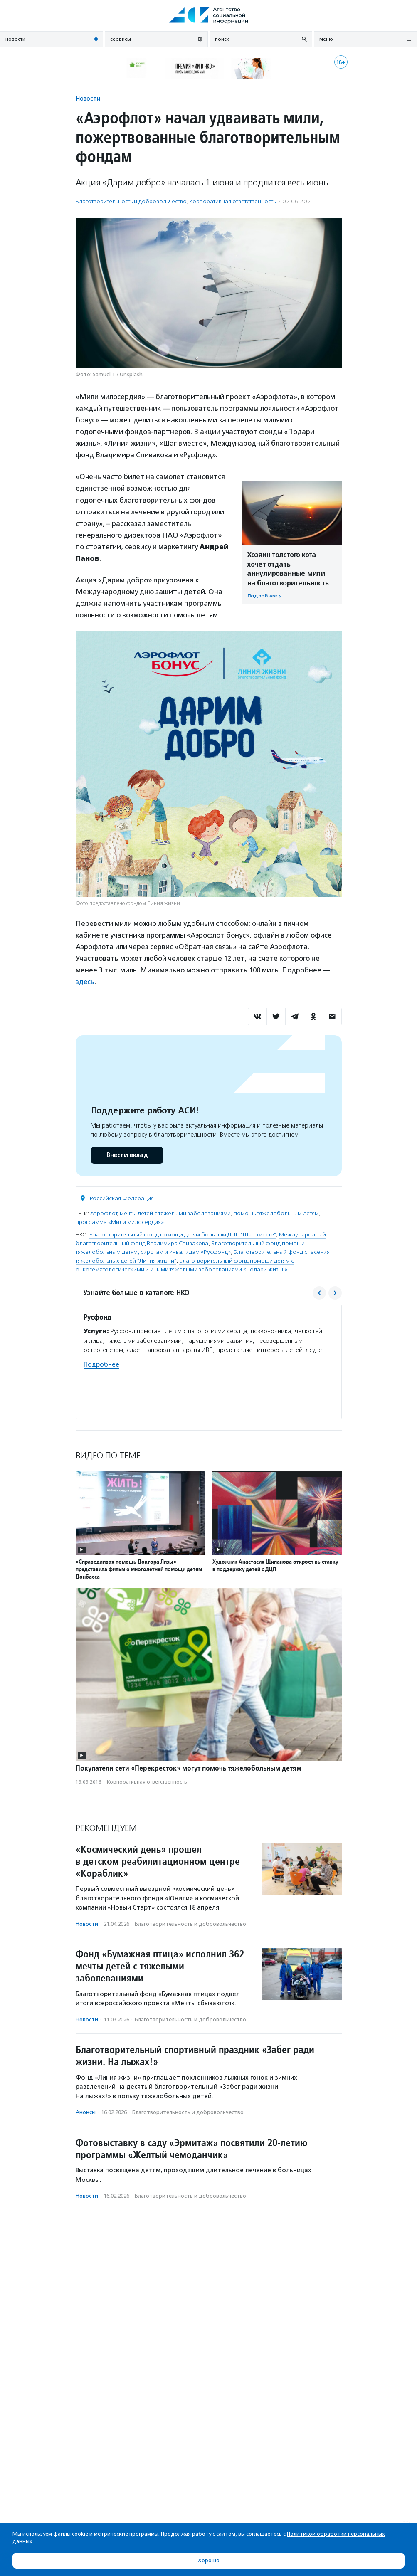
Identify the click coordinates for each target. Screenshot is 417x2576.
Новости (88, 98)
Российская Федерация (122, 1198)
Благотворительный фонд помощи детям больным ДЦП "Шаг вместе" (182, 1234)
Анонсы (86, 2112)
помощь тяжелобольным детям (276, 1212)
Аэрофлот (103, 1212)
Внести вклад (127, 1155)
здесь (85, 981)
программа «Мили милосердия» (120, 1221)
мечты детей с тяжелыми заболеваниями (175, 1212)
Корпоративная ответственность (233, 201)
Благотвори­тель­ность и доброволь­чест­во (131, 201)
